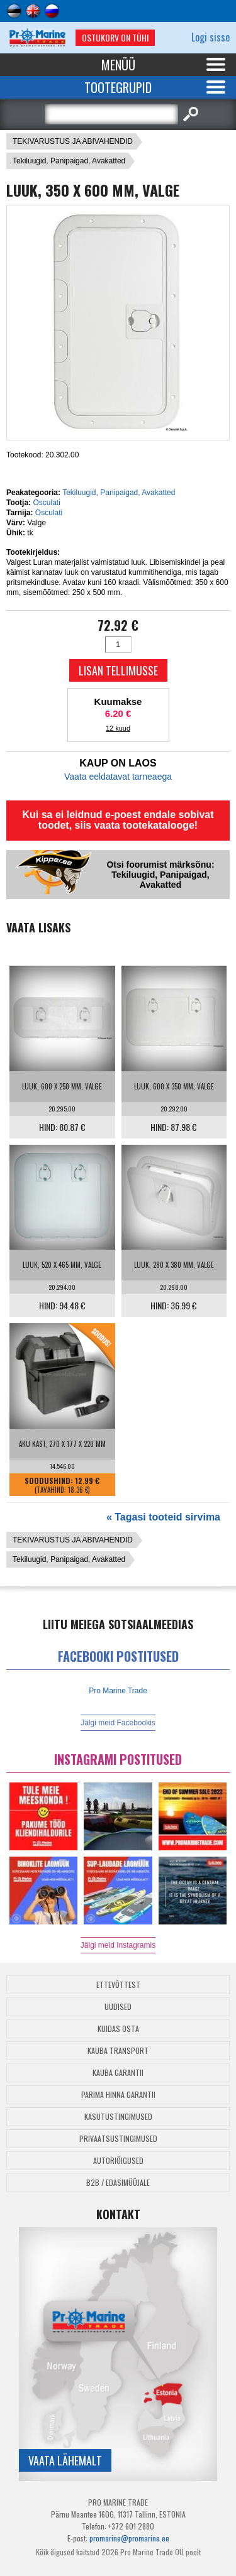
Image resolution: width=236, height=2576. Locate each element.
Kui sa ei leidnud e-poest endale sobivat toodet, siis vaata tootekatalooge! (117, 820)
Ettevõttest (118, 1984)
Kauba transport (118, 2050)
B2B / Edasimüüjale (118, 2182)
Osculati (46, 502)
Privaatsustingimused (118, 2138)
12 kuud (118, 728)
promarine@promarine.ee (129, 2538)
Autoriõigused (118, 2160)
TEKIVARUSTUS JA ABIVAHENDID (73, 141)
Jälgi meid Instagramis (118, 1945)
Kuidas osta (118, 2028)
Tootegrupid (118, 87)
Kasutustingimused (118, 2116)
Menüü (118, 64)
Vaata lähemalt (65, 2460)
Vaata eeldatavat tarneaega (118, 777)
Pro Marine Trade (118, 1690)
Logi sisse (210, 37)
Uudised (118, 2006)
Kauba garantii (118, 2072)
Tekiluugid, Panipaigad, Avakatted (69, 160)
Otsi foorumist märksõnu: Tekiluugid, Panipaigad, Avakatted (160, 875)
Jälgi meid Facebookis (118, 1722)
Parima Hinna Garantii (118, 2094)
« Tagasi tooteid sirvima (163, 1517)
